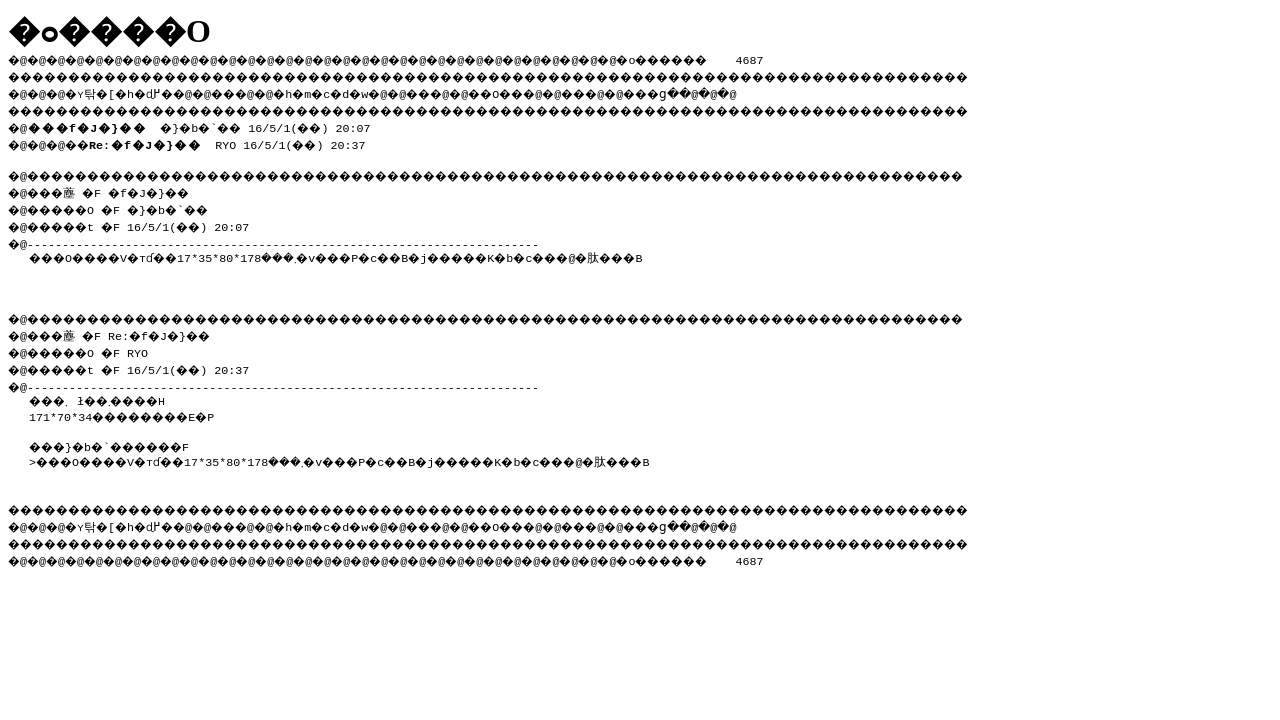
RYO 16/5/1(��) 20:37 (239, 140)
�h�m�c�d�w (354, 91)
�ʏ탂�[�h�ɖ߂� (130, 91)
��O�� (550, 91)
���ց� (726, 91)
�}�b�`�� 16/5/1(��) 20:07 (208, 124)
